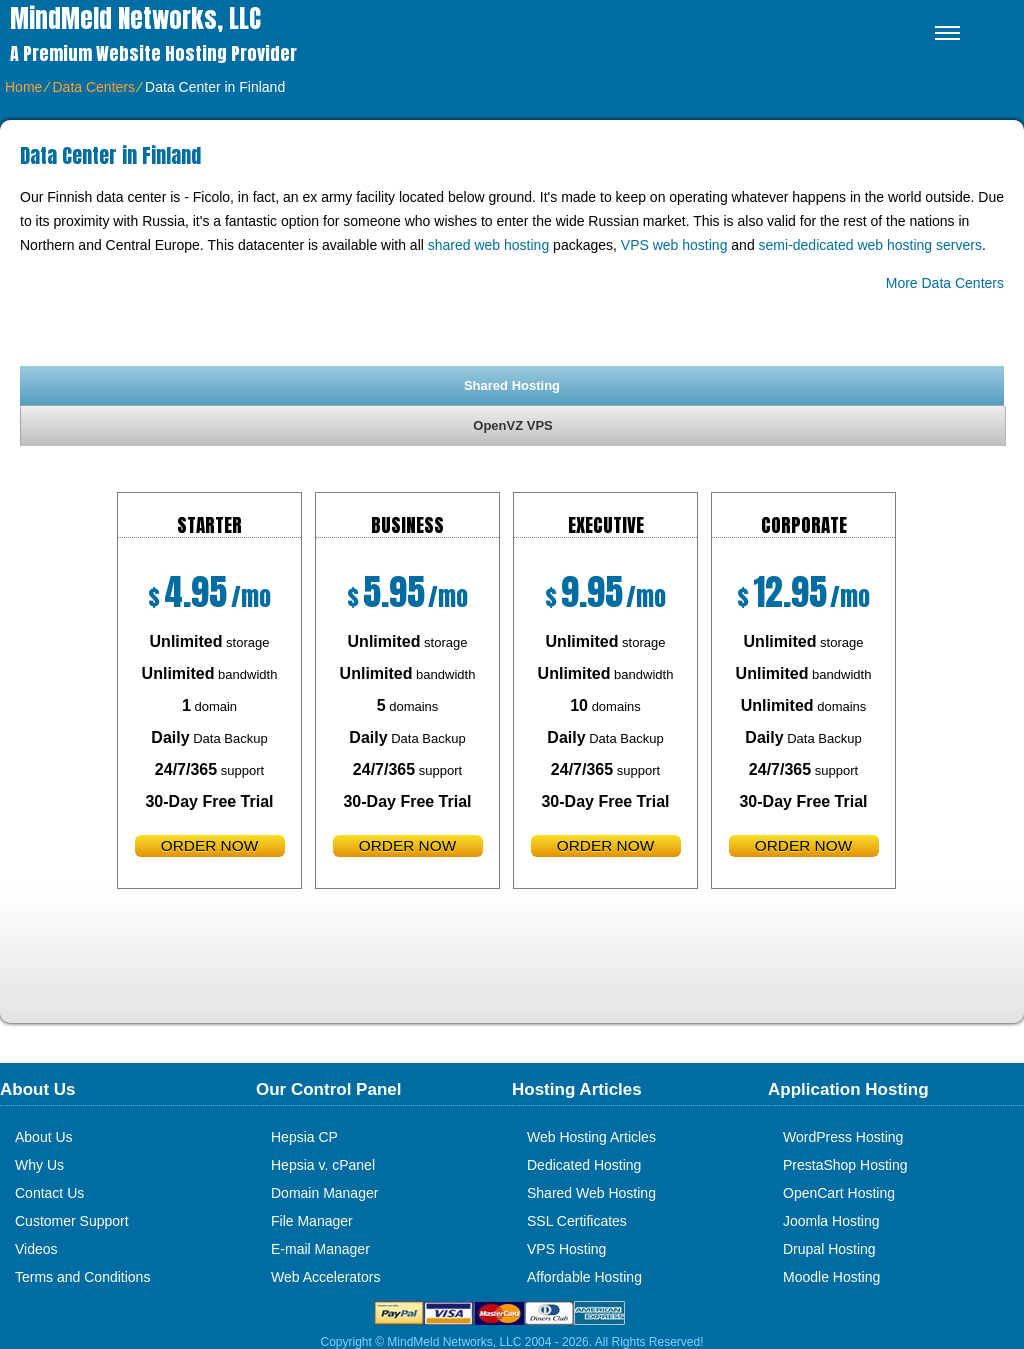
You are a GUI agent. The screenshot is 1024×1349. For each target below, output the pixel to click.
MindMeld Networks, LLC (135, 18)
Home (23, 87)
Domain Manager (324, 1193)
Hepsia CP (304, 1137)
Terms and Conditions (82, 1277)
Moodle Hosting (831, 1277)
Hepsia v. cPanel (323, 1165)
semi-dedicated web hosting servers (870, 245)
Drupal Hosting (829, 1249)
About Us (44, 1137)
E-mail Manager (320, 1249)
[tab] (512, 385)
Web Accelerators (325, 1277)
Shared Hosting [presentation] (512, 385)
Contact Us (49, 1193)
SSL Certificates (577, 1221)
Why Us (39, 1165)
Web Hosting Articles (591, 1137)
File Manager (312, 1221)
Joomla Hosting (831, 1221)
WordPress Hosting (843, 1137)
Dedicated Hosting (584, 1165)
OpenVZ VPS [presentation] (512, 425)
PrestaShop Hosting (845, 1165)
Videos (36, 1249)
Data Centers (93, 87)
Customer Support (72, 1221)
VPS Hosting (566, 1249)
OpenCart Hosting (839, 1193)
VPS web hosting (674, 245)
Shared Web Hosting (591, 1193)
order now (209, 845)
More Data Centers (945, 283)
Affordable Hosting (584, 1277)
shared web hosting (488, 245)
